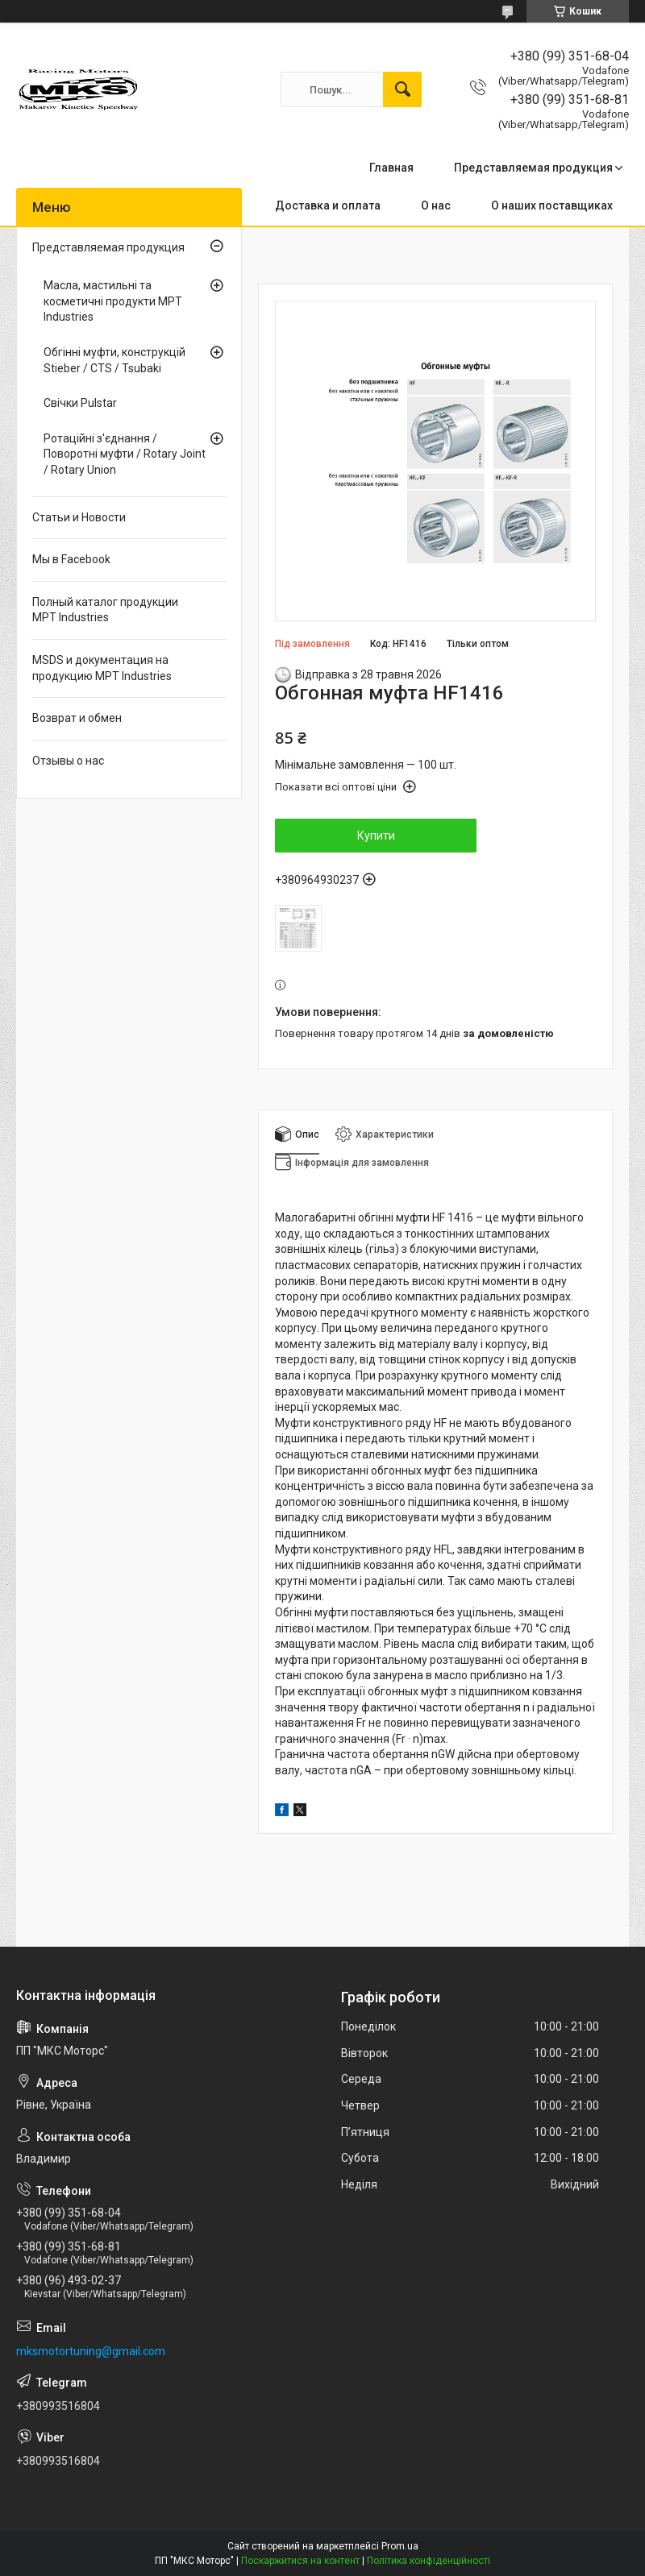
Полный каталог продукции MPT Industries (105, 609)
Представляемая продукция (533, 167)
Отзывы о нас (68, 760)
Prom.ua (399, 2546)
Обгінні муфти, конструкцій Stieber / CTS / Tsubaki (114, 360)
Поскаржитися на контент (300, 2560)
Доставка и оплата (328, 205)
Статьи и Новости (79, 517)
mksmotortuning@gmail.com (90, 2351)
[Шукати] (402, 89)
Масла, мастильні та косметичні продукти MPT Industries (113, 301)
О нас (436, 205)
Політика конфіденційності (428, 2560)
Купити (376, 835)
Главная (391, 167)
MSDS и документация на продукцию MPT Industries (102, 667)
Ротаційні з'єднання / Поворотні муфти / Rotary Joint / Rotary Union (125, 454)
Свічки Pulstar (80, 402)
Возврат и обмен (77, 717)
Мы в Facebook (71, 559)
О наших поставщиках (552, 205)
